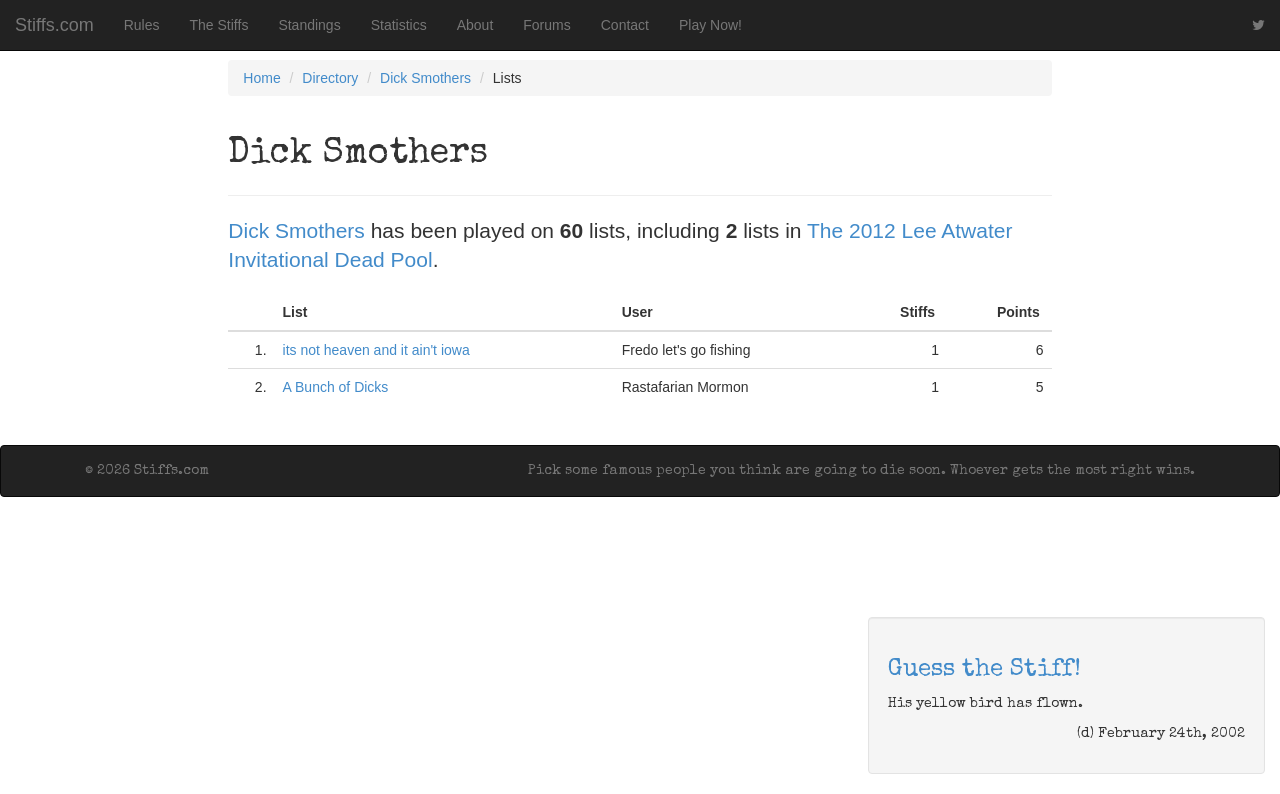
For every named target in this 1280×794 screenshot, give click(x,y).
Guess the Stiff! (984, 670)
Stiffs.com (54, 25)
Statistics (399, 25)
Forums (546, 25)
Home (261, 78)
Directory (330, 78)
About (475, 25)
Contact (625, 25)
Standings (309, 25)
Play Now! (710, 25)
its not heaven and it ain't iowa (376, 350)
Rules (142, 25)
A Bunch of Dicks (336, 387)
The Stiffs (219, 25)
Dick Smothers (425, 78)
